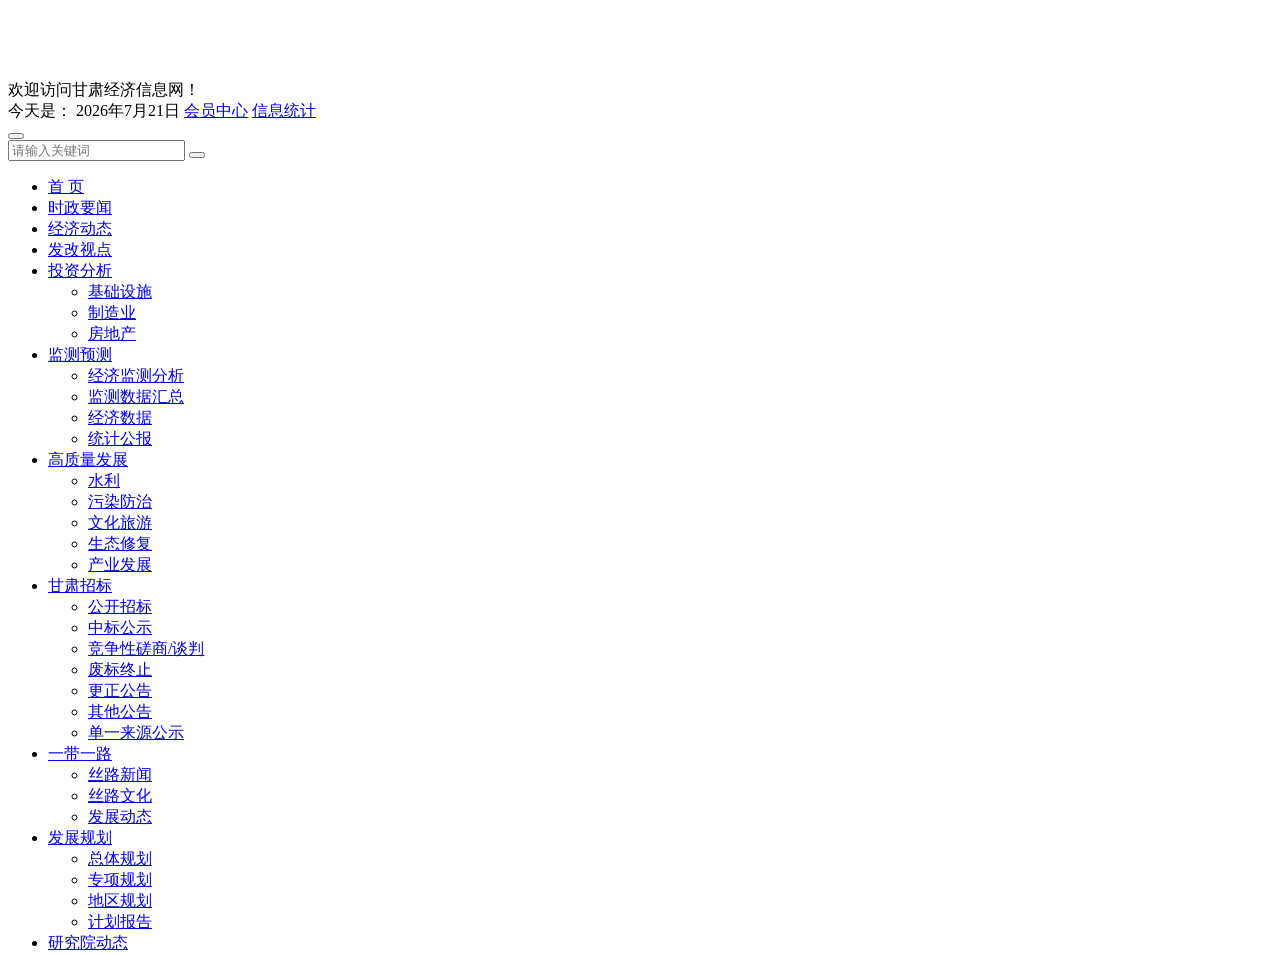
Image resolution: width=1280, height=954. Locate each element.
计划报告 (120, 921)
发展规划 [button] (80, 837)
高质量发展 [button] (88, 459)
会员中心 (216, 110)
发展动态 (120, 816)
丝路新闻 (120, 774)
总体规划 (120, 858)
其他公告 (120, 711)
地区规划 (120, 900)
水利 (104, 480)
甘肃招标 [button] (80, 585)
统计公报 (120, 438)
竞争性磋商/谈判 (146, 648)
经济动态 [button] (80, 228)
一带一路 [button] (80, 753)
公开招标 (120, 606)
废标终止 (120, 669)
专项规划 (120, 879)
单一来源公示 (136, 732)
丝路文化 (120, 795)
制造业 (112, 312)
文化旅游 (120, 522)
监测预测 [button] (80, 354)
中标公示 (120, 627)
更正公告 (120, 690)
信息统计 (284, 110)
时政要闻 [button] (80, 207)
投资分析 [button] (80, 270)
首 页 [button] (66, 186)
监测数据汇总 (136, 396)
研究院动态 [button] (88, 942)
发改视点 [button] (80, 249)
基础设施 (120, 291)
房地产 (112, 333)
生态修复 (120, 543)
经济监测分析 (136, 375)
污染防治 (120, 501)
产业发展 (120, 564)
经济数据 (120, 417)
